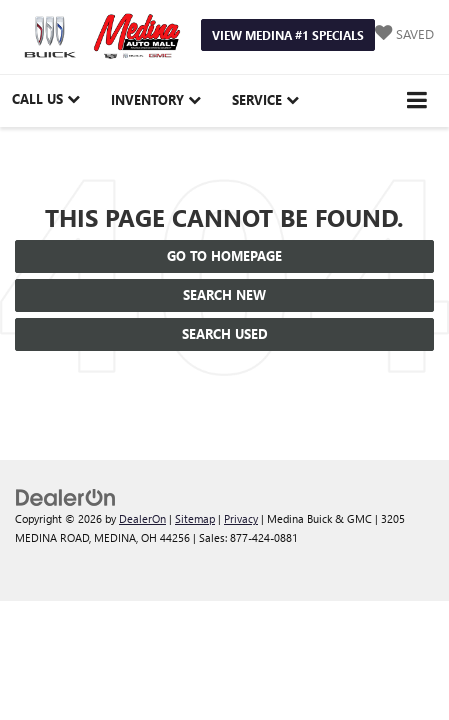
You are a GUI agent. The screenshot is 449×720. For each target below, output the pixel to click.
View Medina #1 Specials (288, 35)
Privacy (241, 518)
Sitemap (195, 518)
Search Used (225, 333)
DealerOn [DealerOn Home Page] (142, 518)
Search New (224, 294)
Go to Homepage (224, 255)
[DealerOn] (66, 496)
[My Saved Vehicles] (404, 34)
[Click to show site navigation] (417, 100)
